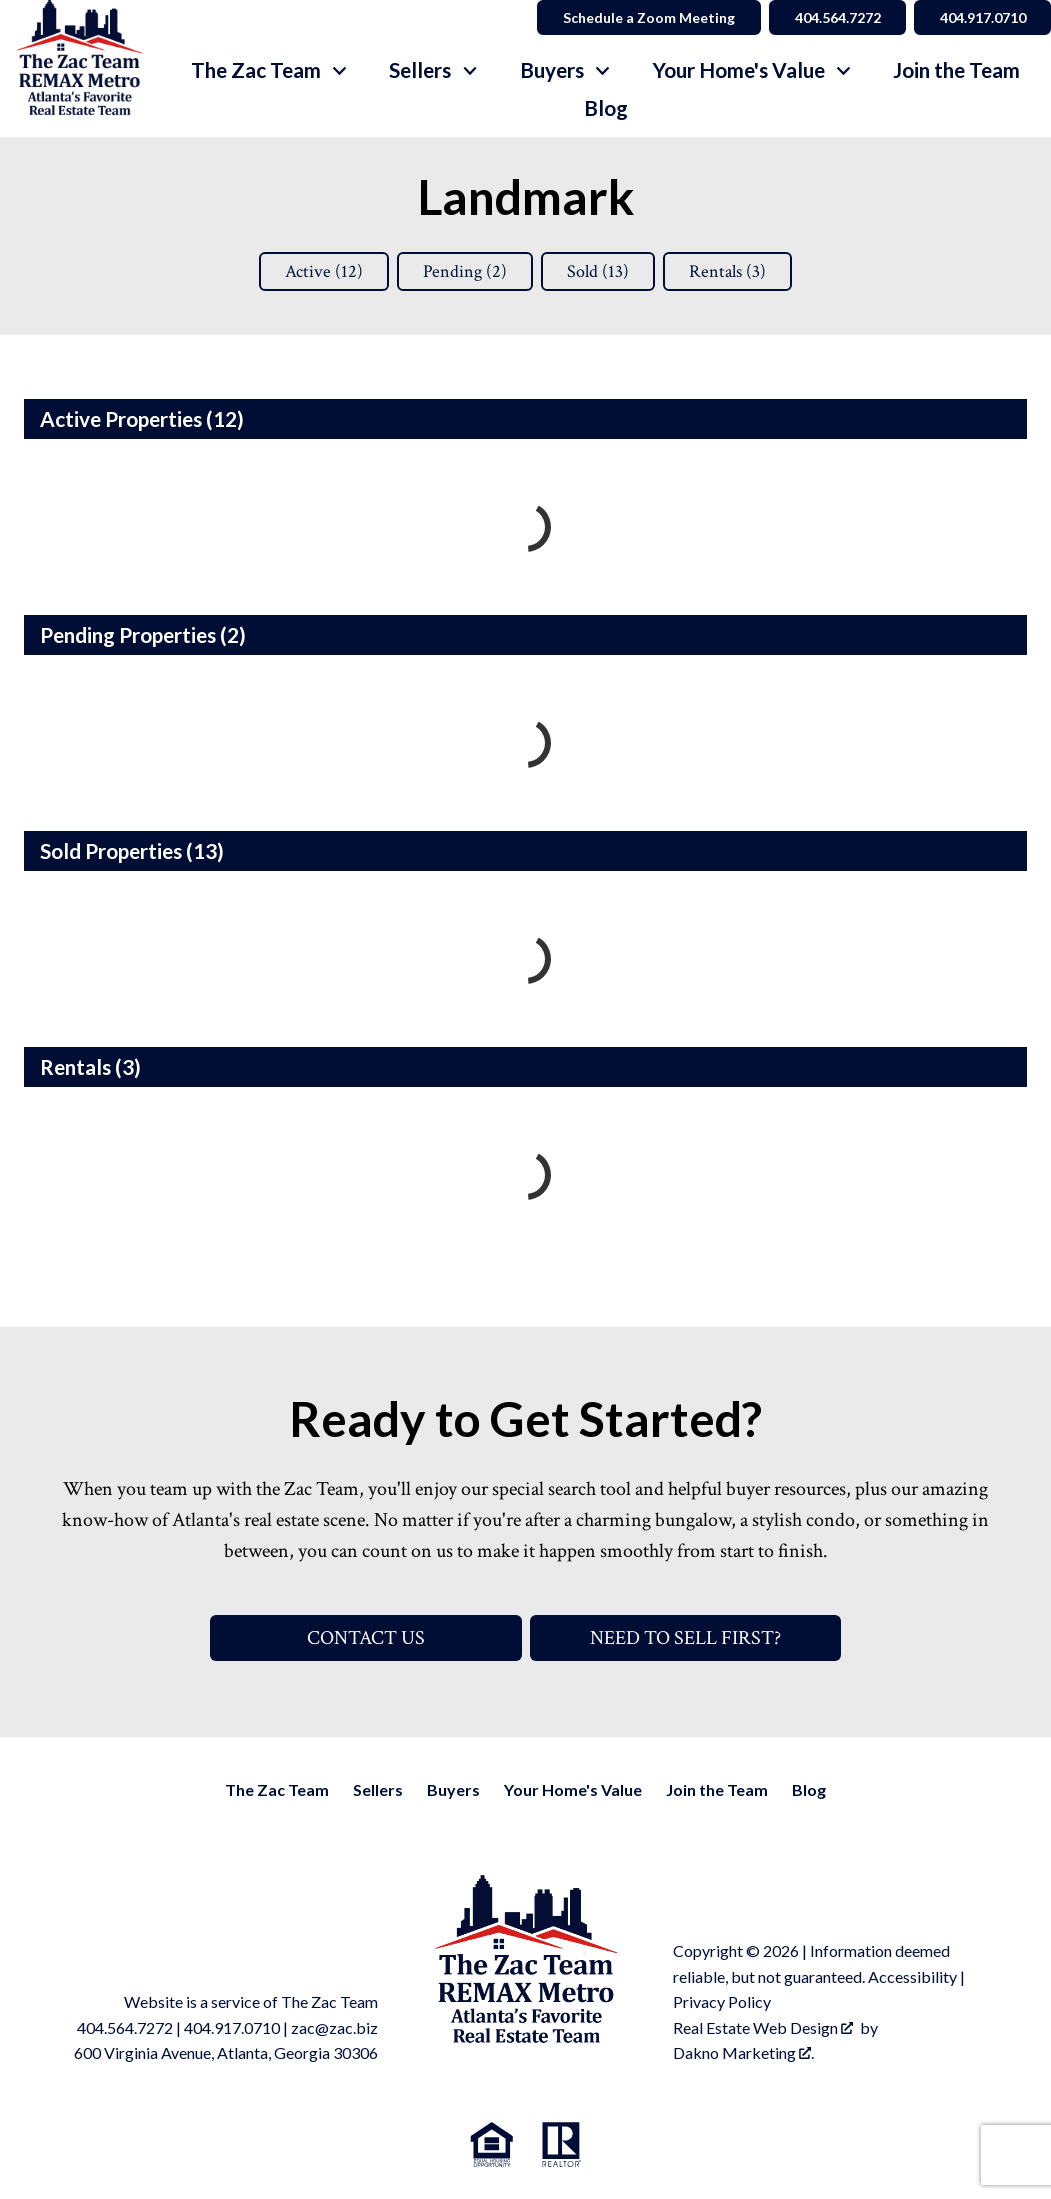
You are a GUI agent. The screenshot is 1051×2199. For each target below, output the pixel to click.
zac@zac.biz (334, 2027)
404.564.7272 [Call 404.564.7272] (836, 17)
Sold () (598, 271)
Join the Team (956, 70)
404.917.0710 (232, 2027)
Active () (324, 271)
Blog (606, 108)
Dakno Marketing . (743, 2052)
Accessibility (912, 1976)
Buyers (453, 1789)
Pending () (465, 271)
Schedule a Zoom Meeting (647, 17)
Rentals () (727, 271)
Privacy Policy (722, 2001)
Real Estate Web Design (763, 2027)
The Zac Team (277, 1789)
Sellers (378, 1789)
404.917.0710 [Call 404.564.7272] (982, 17)
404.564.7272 (125, 2027)
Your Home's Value (573, 1789)
